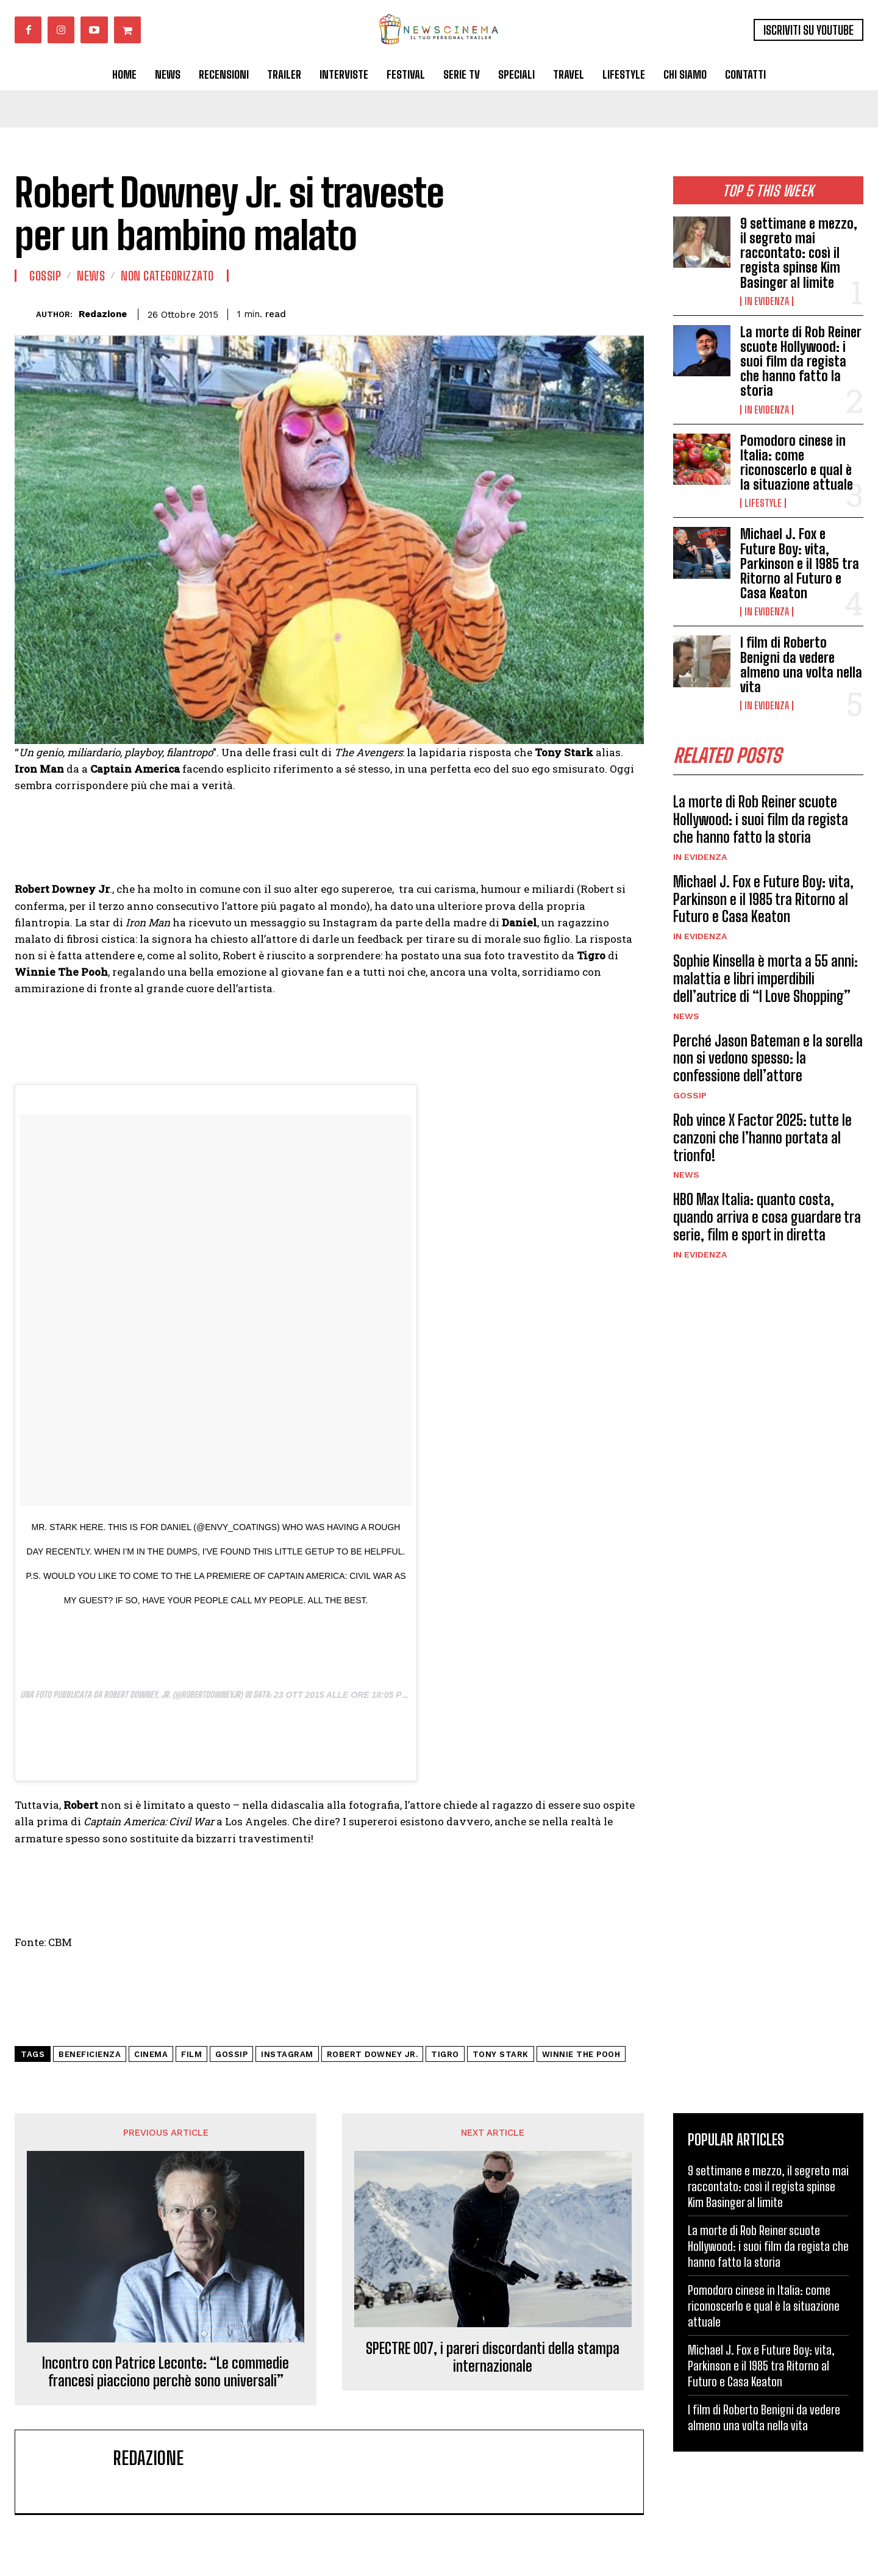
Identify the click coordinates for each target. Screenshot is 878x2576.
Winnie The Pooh (581, 2054)
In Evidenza (766, 301)
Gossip (690, 1095)
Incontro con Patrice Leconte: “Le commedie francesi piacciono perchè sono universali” (165, 2372)
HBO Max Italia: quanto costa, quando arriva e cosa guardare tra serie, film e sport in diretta (767, 1216)
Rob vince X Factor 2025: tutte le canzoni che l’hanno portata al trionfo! (762, 1137)
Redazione (103, 314)
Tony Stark (501, 2054)
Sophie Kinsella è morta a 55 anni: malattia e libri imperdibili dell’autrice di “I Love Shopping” (765, 978)
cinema (151, 2054)
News (686, 1016)
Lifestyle (763, 503)
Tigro (445, 2054)
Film (191, 2054)
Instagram (287, 2054)
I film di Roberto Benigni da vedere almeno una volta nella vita (801, 664)
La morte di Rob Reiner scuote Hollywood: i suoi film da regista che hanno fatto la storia (801, 361)
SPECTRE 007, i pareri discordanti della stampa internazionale (492, 2357)
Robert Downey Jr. (372, 2054)
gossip (231, 2054)
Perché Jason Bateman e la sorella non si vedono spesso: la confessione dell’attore (768, 1058)
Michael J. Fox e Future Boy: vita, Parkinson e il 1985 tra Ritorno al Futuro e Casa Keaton (799, 563)
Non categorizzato (167, 276)
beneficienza (90, 2054)
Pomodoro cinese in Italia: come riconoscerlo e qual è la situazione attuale (796, 462)
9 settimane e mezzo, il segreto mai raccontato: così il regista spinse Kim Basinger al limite (798, 253)
